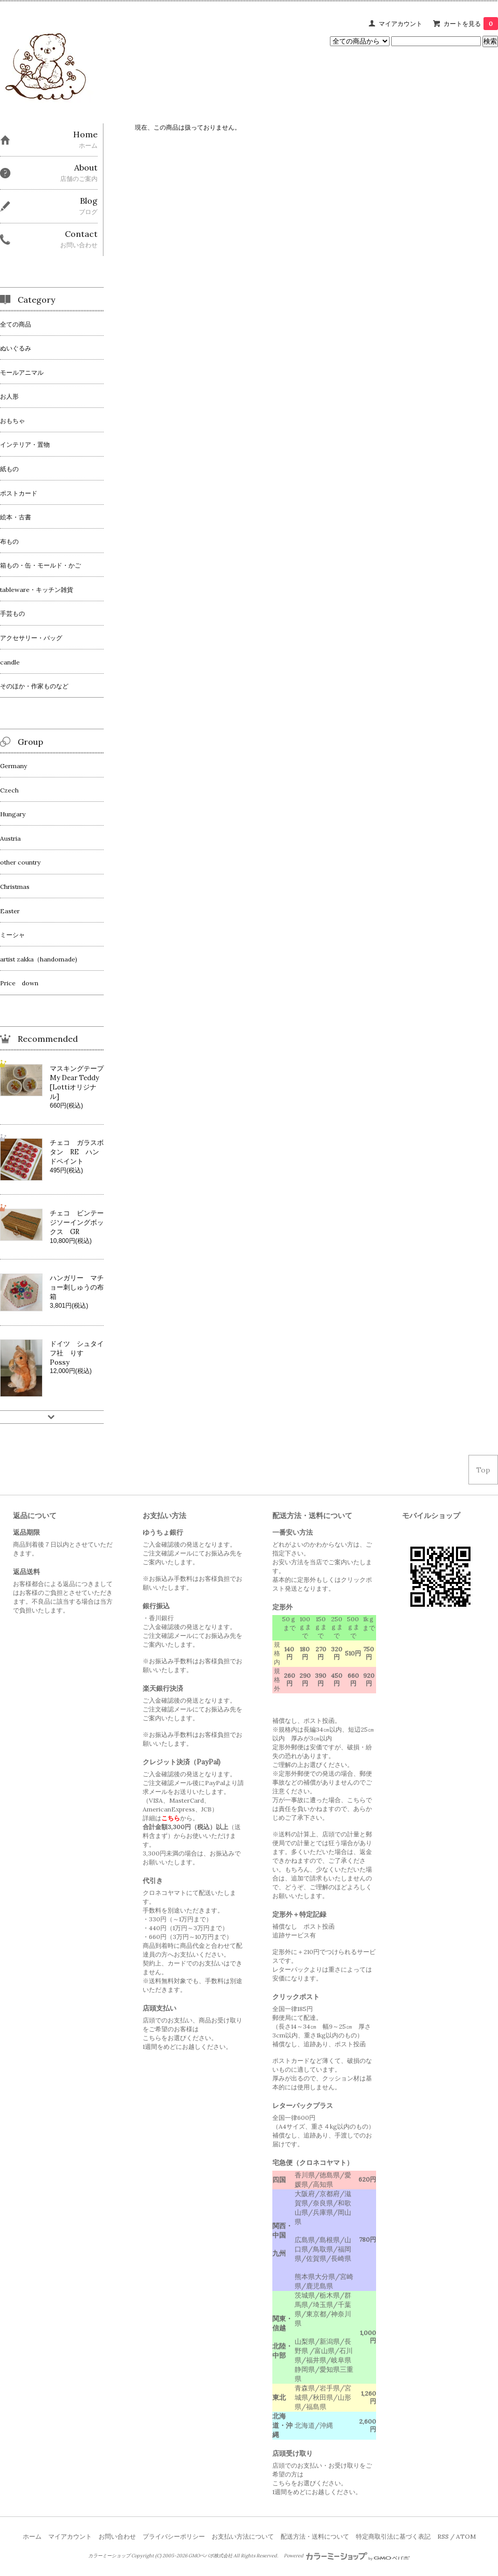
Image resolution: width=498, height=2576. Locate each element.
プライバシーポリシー (174, 2536)
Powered (347, 2556)
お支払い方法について (243, 2536)
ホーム (32, 2536)
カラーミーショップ (109, 2556)
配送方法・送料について (315, 2536)
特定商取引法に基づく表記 (393, 2536)
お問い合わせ (117, 2536)
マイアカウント (400, 23)
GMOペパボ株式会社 (210, 2556)
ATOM (466, 2536)
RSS (443, 2536)
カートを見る (471, 23)
